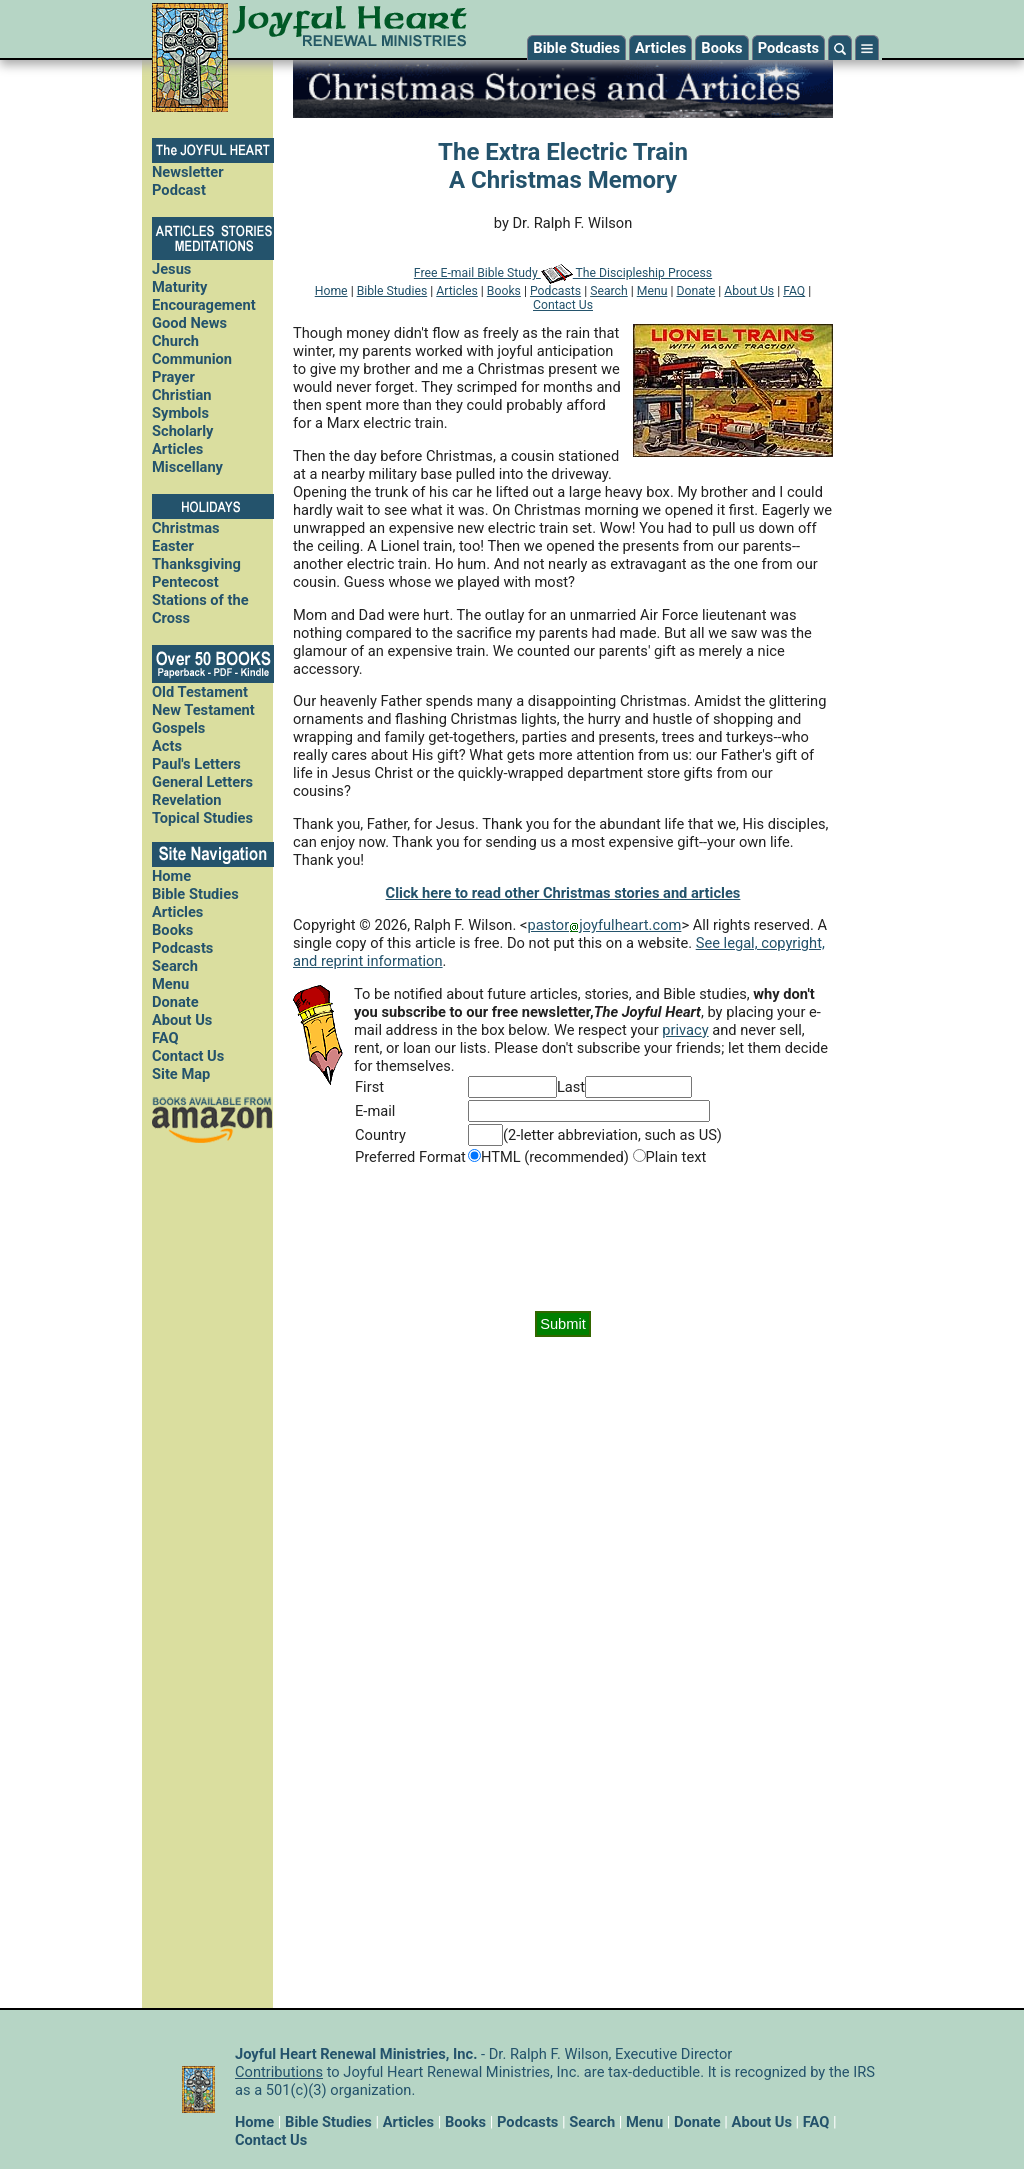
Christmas (186, 528)
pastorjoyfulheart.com (604, 925)
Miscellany (187, 467)
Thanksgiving (196, 564)
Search (175, 966)
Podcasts (788, 48)
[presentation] (563, 1239)
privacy (685, 1030)
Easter (173, 546)
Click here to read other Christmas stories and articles (563, 893)
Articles (660, 48)
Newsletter (188, 172)
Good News (189, 323)
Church (175, 341)
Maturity (179, 287)
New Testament (203, 710)
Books (721, 48)
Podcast (179, 190)
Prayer (173, 377)
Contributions (279, 2072)
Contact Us (188, 1056)
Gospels (178, 728)
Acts (167, 746)
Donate (175, 1002)
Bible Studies (576, 48)
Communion (192, 359)
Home (171, 876)
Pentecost (185, 582)
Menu (170, 984)
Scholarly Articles (183, 440)
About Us (182, 1020)
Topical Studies (202, 818)
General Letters (202, 782)
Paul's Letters (196, 764)
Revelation (187, 800)
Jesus (171, 269)
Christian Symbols (181, 404)
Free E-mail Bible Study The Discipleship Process (563, 273)
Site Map (181, 1074)
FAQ (165, 1038)
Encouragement (204, 305)
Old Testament (200, 692)
